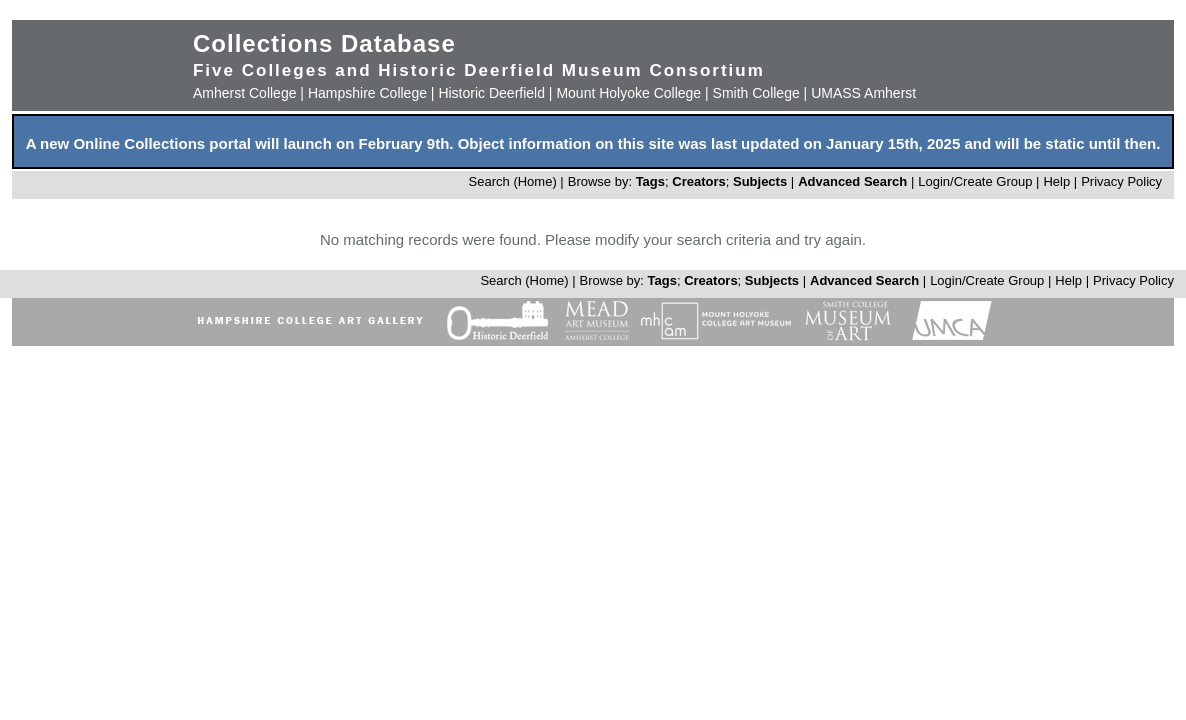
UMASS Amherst (863, 93)
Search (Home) (513, 181)
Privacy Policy (1121, 181)
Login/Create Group (977, 181)
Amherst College (245, 93)
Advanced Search (852, 181)
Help (1056, 181)
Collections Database (324, 43)
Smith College (756, 93)
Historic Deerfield (491, 93)
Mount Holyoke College (628, 93)
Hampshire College (367, 93)
